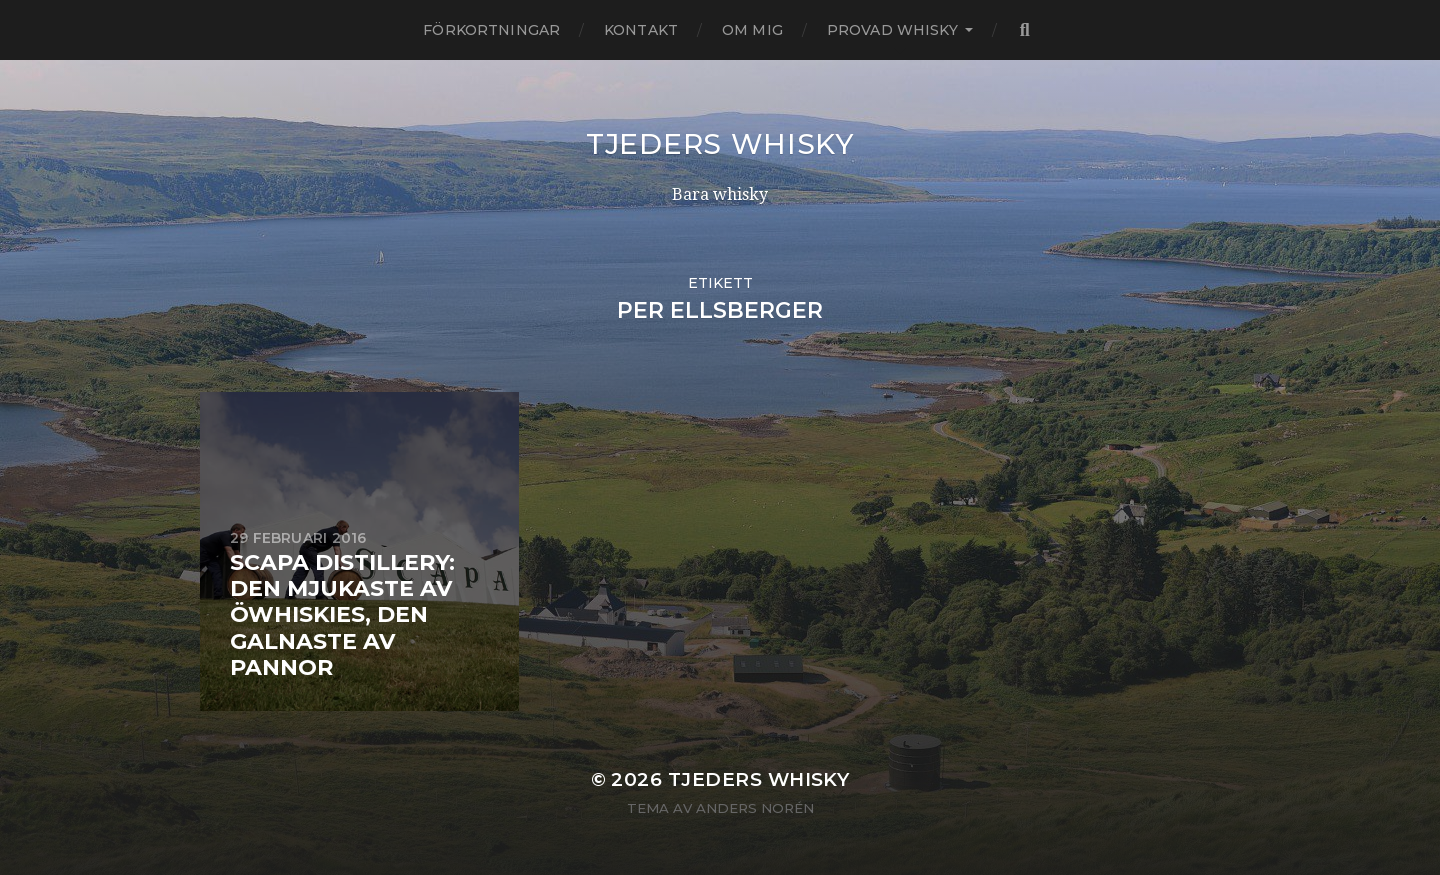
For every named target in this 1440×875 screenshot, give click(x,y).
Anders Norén (755, 808)
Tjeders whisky (720, 144)
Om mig (752, 30)
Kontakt (641, 30)
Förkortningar (491, 30)
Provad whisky (892, 30)
